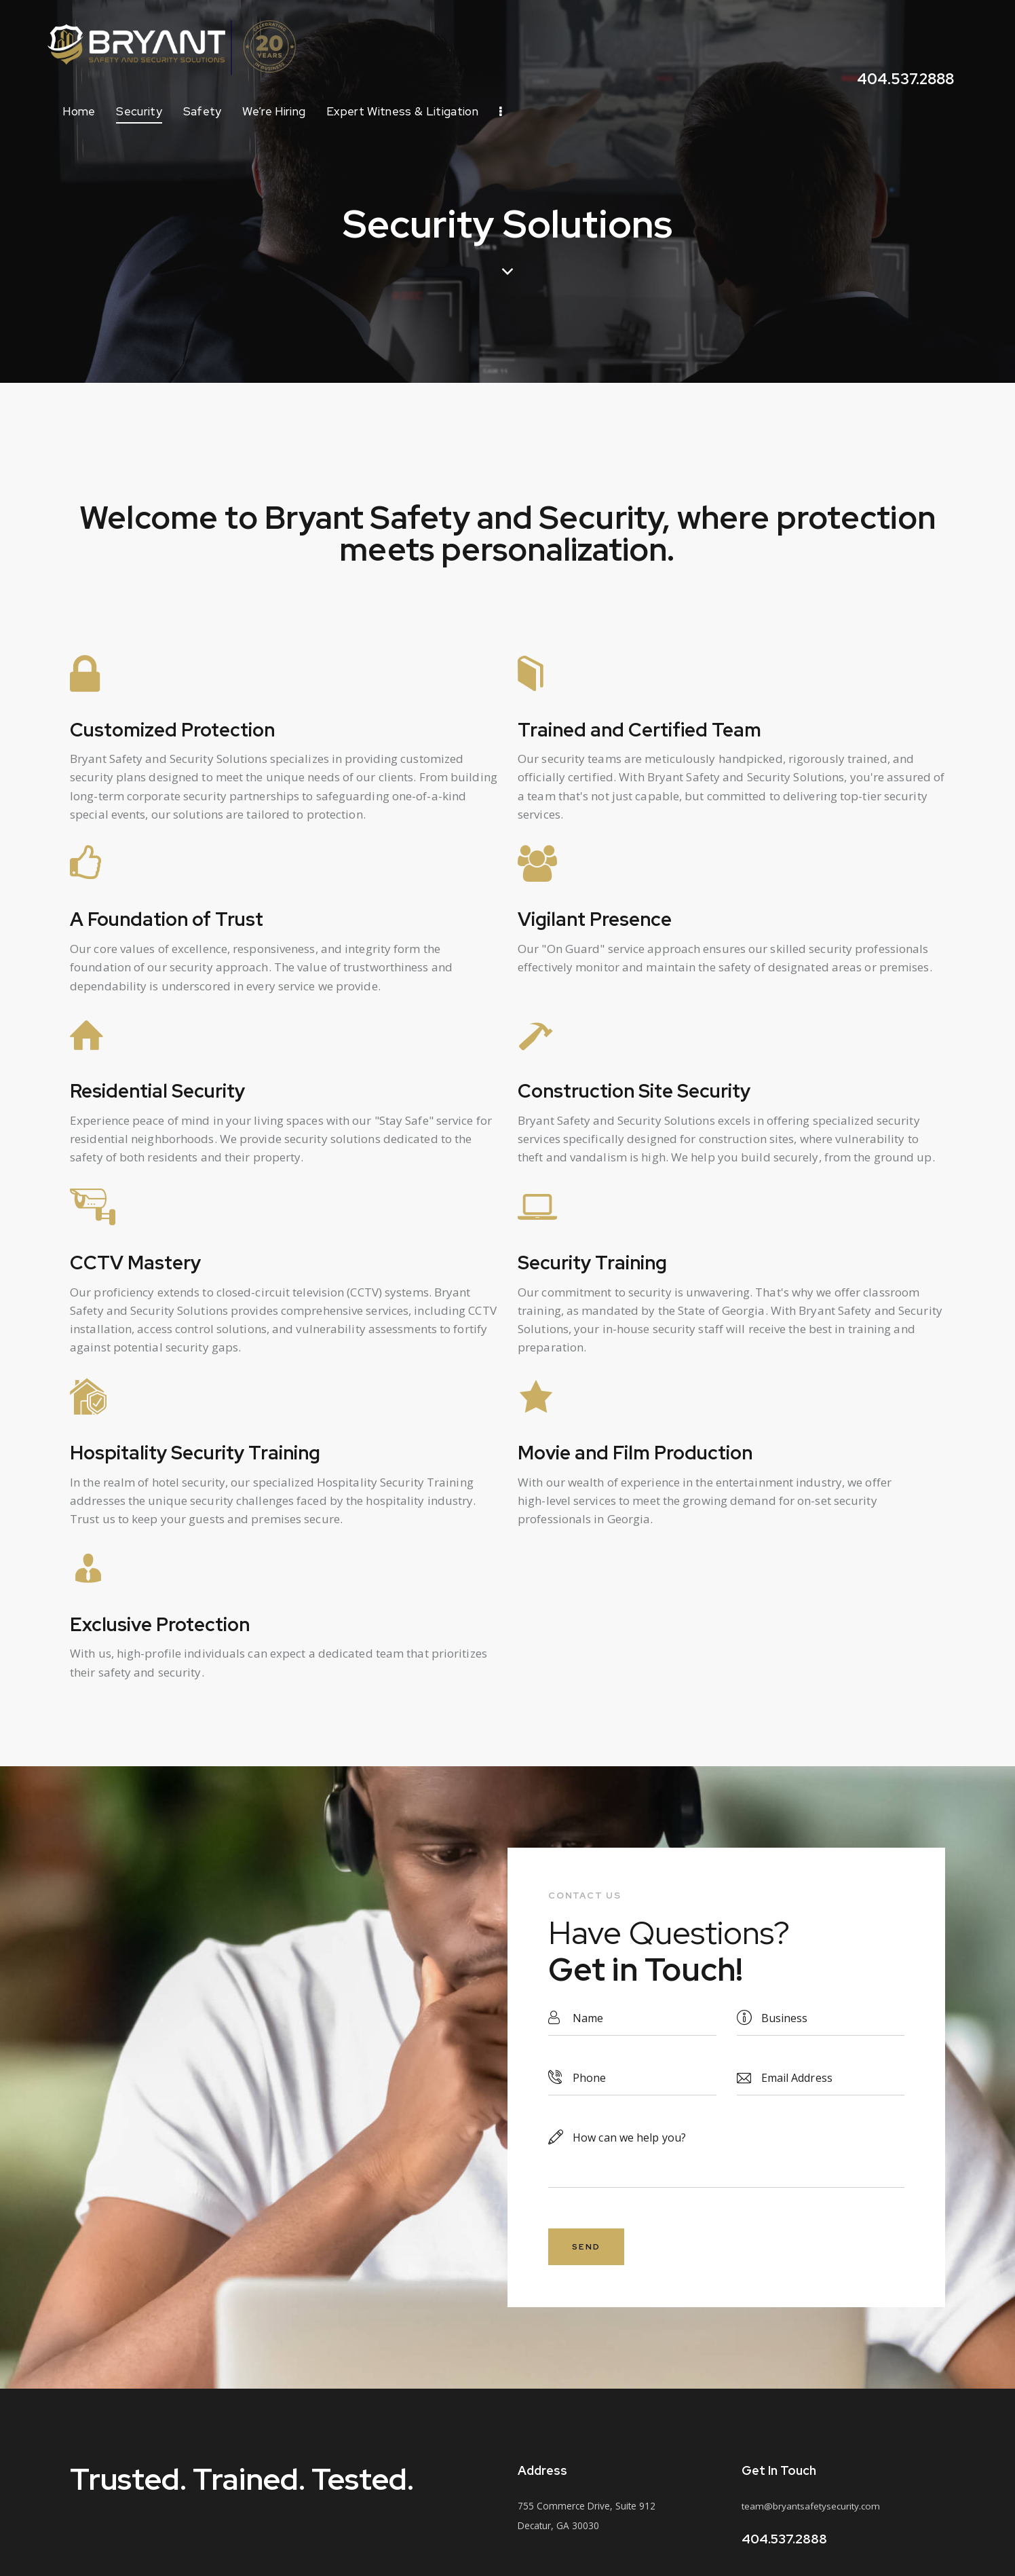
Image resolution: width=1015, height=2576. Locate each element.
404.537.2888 (784, 2541)
